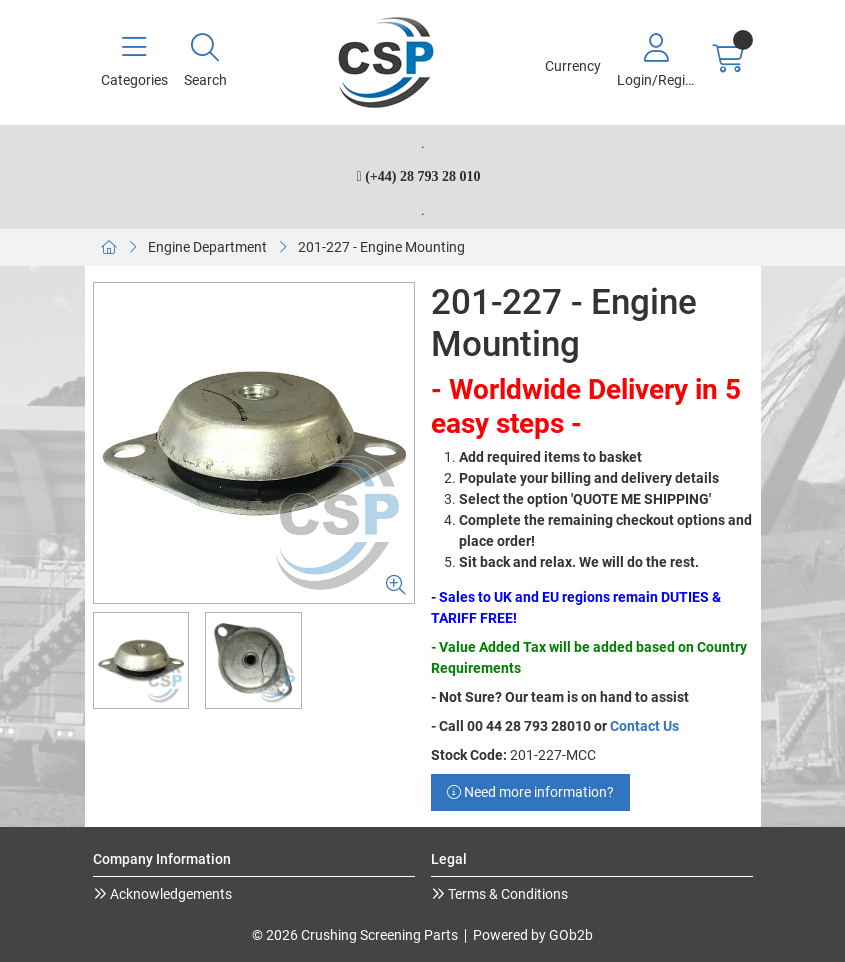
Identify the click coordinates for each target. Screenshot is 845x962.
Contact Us (644, 726)
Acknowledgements (169, 894)
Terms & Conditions (506, 894)
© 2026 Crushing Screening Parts (355, 935)
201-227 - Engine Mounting (381, 247)
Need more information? (530, 792)
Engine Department (207, 247)
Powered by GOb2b (533, 935)
